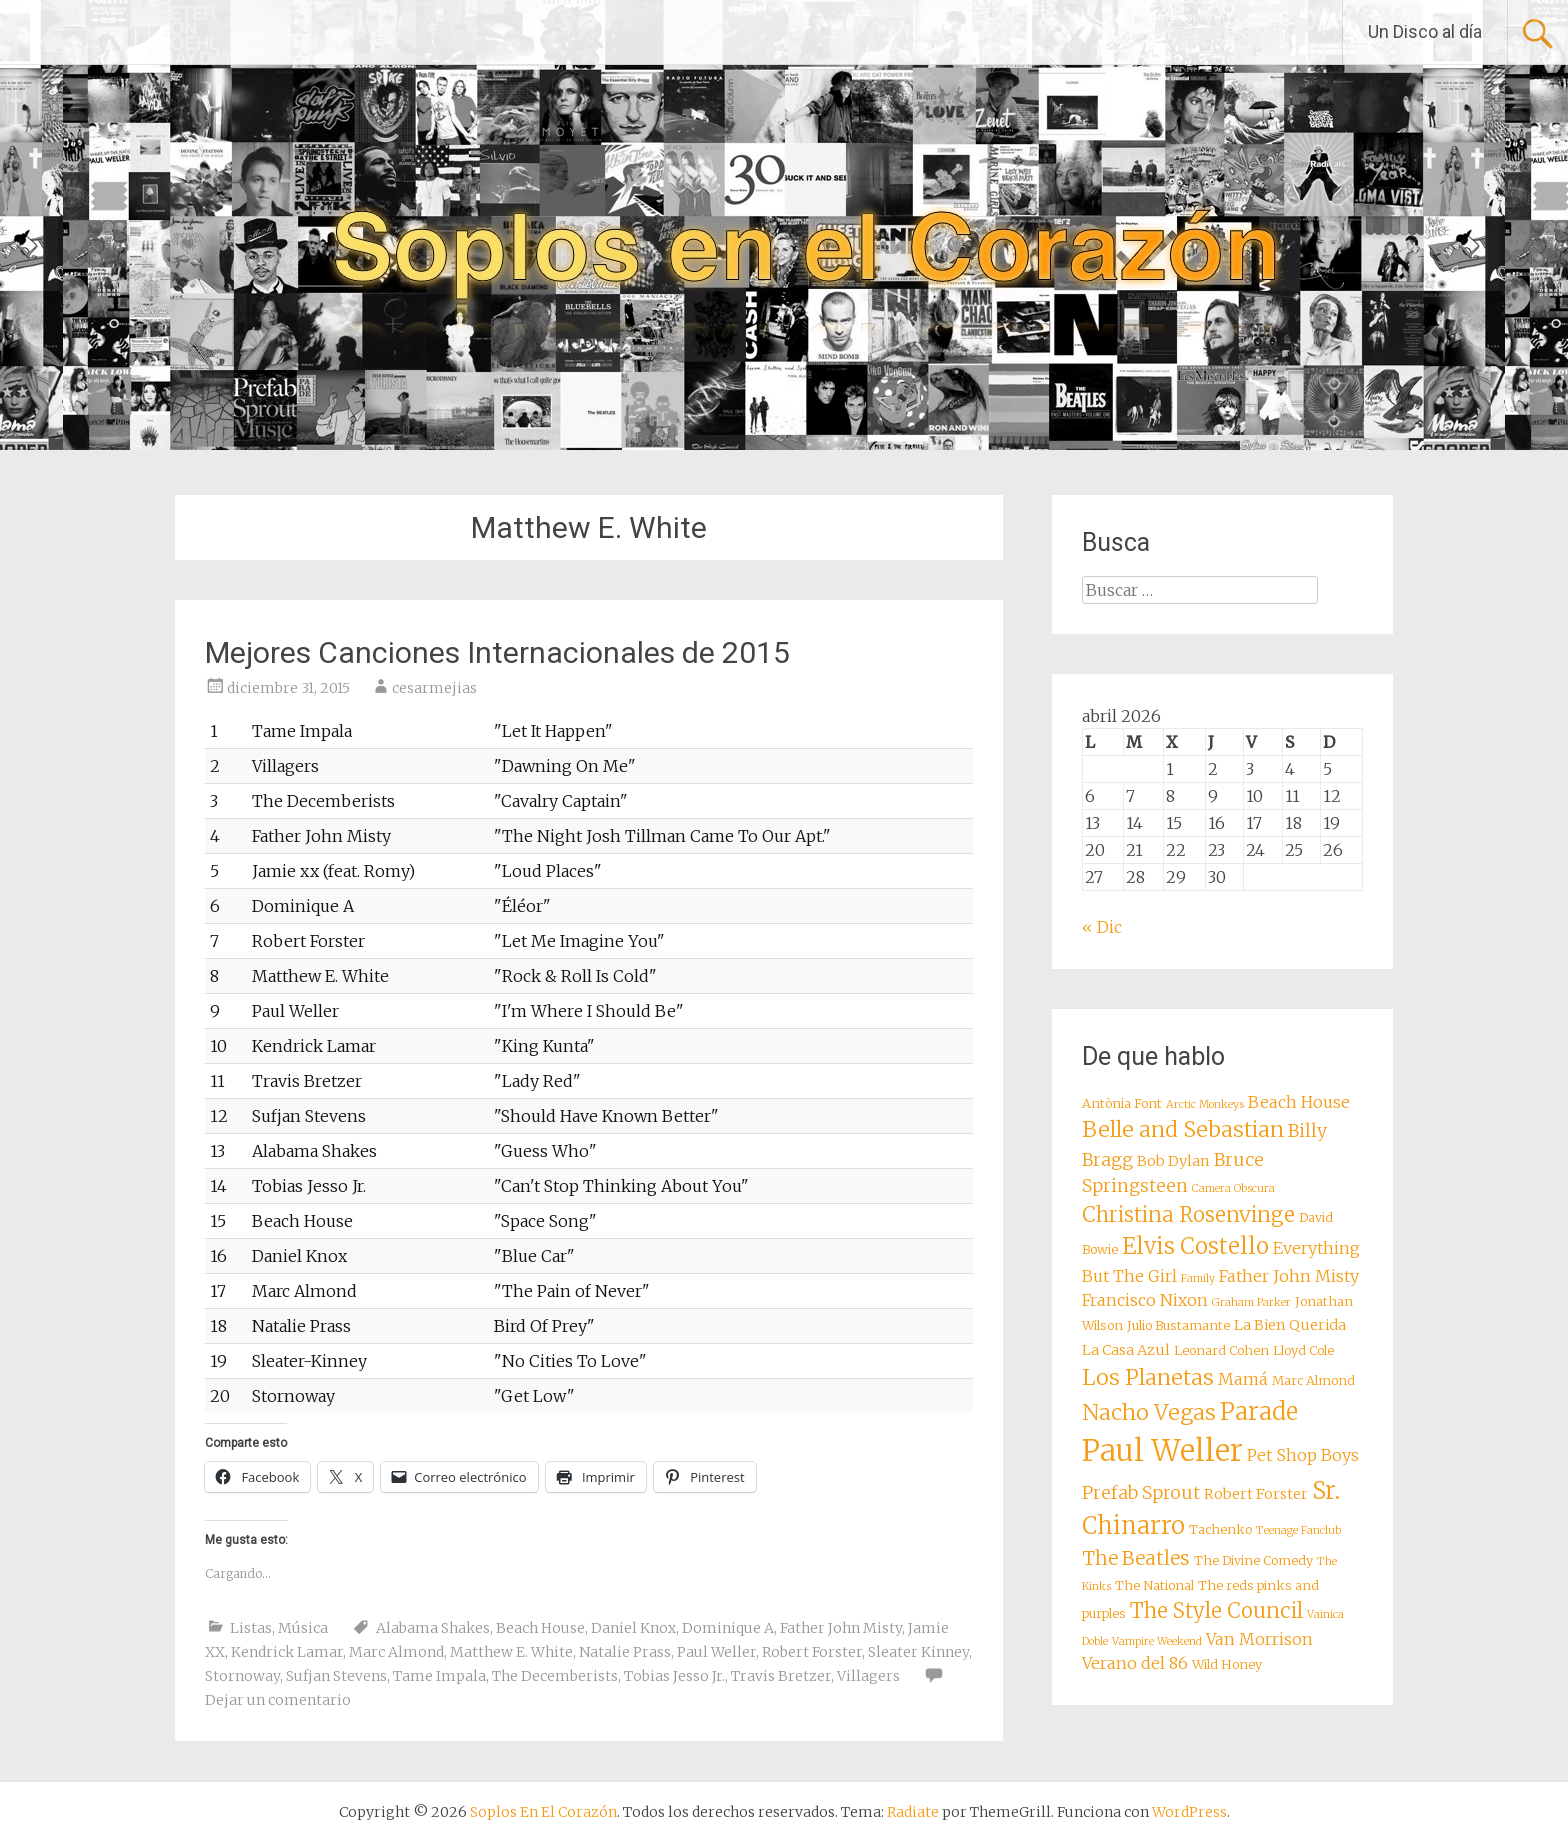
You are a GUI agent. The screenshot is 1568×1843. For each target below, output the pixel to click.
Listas (251, 1628)
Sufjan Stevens (336, 1676)
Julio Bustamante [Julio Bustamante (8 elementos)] (1178, 1325)
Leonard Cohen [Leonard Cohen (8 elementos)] (1221, 1350)
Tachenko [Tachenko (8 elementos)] (1220, 1529)
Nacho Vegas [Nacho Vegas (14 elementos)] (1149, 1412)
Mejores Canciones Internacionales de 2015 (497, 652)
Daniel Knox (633, 1628)
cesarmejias (434, 688)
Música (303, 1628)
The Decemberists (555, 1676)
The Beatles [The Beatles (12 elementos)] (1136, 1558)
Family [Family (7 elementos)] (1198, 1278)
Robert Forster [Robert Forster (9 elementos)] (1256, 1494)
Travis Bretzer (781, 1676)
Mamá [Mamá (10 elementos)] (1243, 1379)
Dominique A (728, 1628)
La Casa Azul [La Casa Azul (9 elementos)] (1126, 1350)
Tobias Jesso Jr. (674, 1676)
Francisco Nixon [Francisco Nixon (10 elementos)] (1145, 1300)
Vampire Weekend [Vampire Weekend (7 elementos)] (1157, 1641)
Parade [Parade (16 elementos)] (1259, 1411)
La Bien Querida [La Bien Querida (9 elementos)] (1290, 1325)
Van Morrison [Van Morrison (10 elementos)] (1259, 1639)
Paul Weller (716, 1652)
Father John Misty (841, 1628)
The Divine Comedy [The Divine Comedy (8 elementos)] (1253, 1560)
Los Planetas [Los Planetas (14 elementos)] (1148, 1377)
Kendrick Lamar (287, 1652)
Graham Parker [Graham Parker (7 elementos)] (1251, 1302)
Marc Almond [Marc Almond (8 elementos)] (1313, 1380)
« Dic (1102, 927)
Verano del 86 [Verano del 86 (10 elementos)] (1135, 1663)
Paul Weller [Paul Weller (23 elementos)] (1162, 1450)
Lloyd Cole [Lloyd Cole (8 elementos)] (1303, 1350)
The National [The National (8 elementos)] (1154, 1585)
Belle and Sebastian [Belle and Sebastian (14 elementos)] (1183, 1129)
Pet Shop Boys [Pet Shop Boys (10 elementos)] (1303, 1455)
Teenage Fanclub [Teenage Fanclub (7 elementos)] (1298, 1530)
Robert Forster (812, 1652)
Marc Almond (396, 1652)
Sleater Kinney (918, 1652)
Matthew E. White (511, 1652)
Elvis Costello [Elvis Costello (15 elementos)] (1195, 1246)
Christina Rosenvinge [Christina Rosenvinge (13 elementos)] (1188, 1215)
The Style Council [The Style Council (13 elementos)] (1216, 1611)
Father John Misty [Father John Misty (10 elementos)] (1289, 1276)
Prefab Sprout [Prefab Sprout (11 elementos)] (1141, 1493)
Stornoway (242, 1676)
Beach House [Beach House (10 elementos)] (1299, 1102)
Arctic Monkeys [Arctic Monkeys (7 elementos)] (1205, 1104)
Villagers (868, 1676)
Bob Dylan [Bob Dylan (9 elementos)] (1173, 1161)
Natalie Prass (625, 1652)
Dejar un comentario (278, 1700)
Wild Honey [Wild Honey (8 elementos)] (1227, 1664)
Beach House (540, 1628)
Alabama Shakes (433, 1628)
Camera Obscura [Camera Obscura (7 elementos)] (1233, 1188)
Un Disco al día (1425, 31)
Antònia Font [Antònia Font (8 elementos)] (1122, 1103)
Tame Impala (439, 1676)
